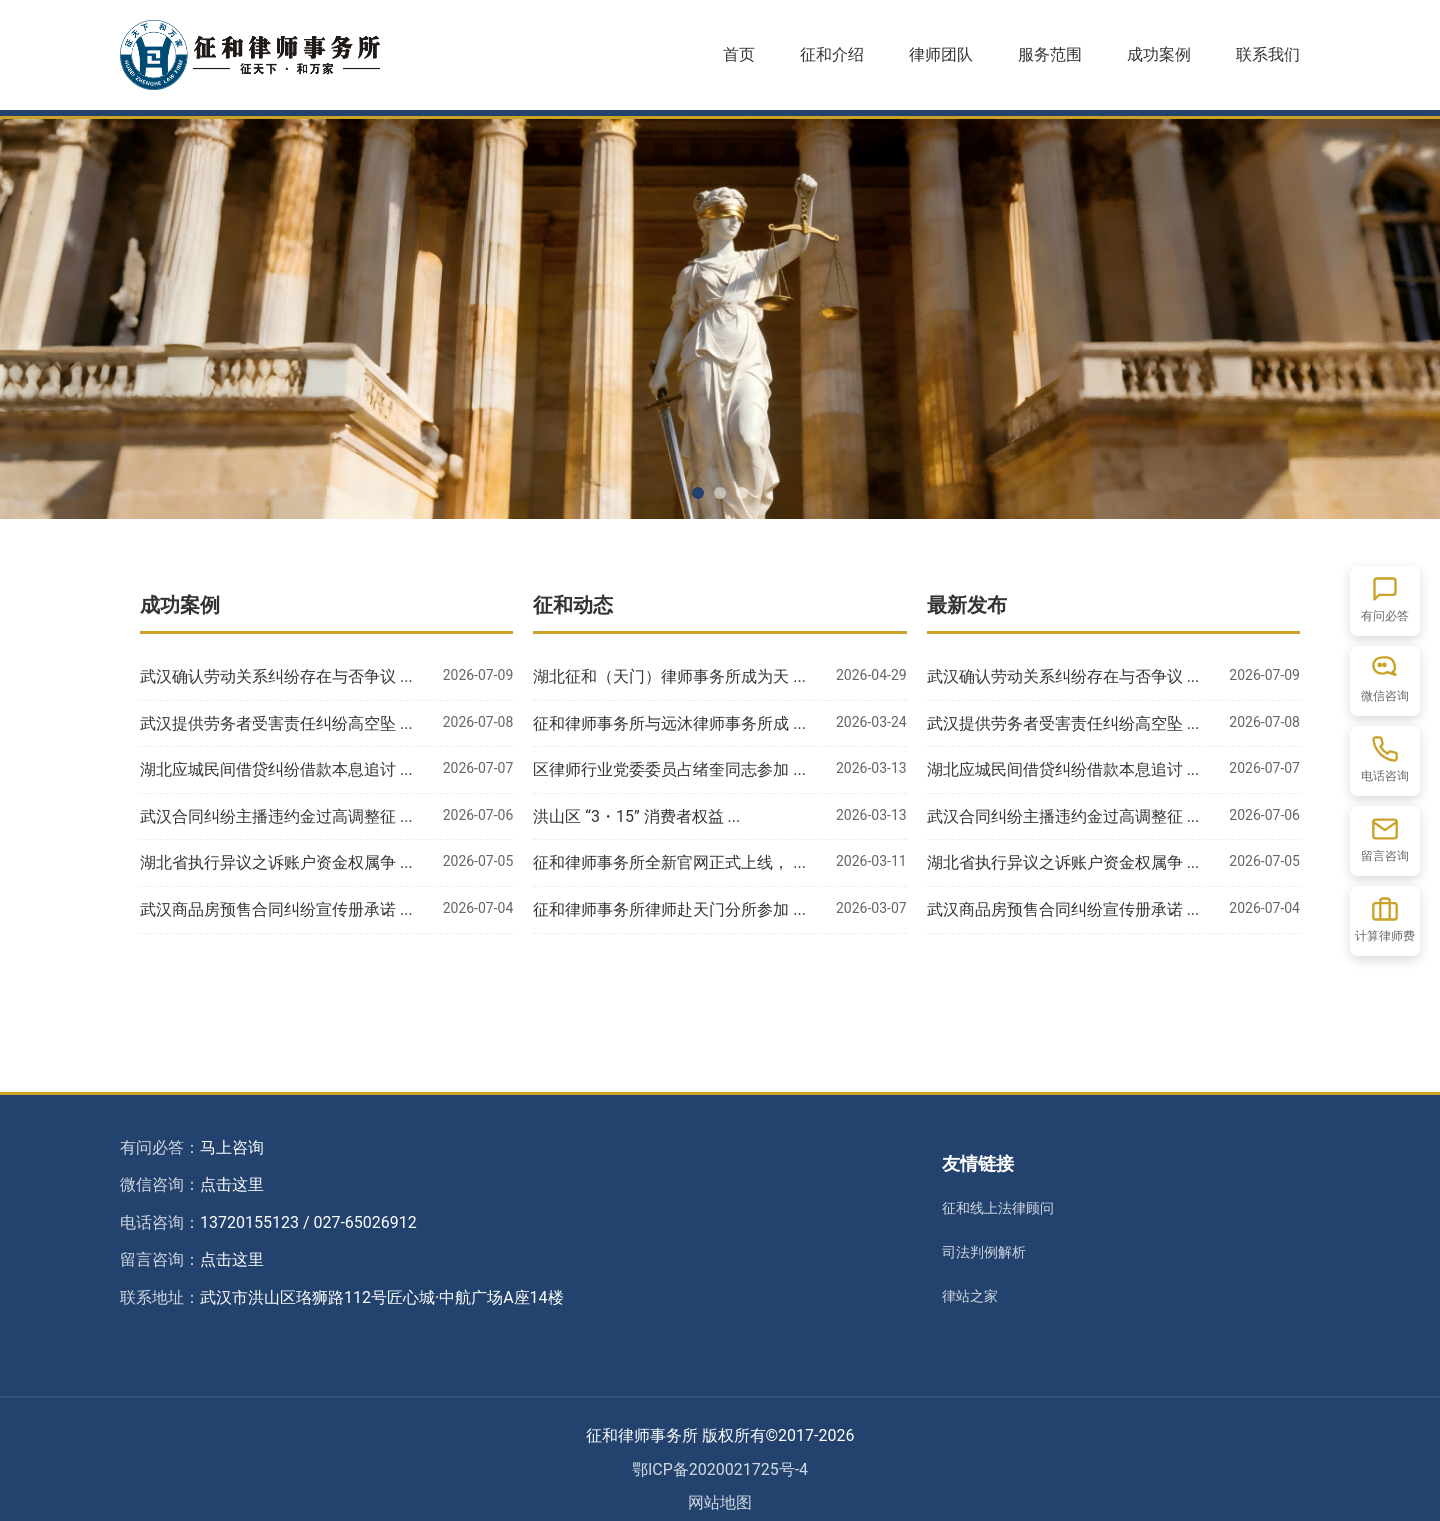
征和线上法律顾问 (998, 1208)
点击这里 (232, 1184)
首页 (739, 54)
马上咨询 (232, 1147)
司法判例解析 (984, 1252)
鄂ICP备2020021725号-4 (720, 1469)
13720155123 (249, 1222)
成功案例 (1159, 54)
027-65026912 (364, 1222)
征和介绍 (832, 54)
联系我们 (1268, 54)
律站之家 (970, 1296)
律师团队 (941, 54)
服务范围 (1050, 54)
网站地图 (720, 1502)
